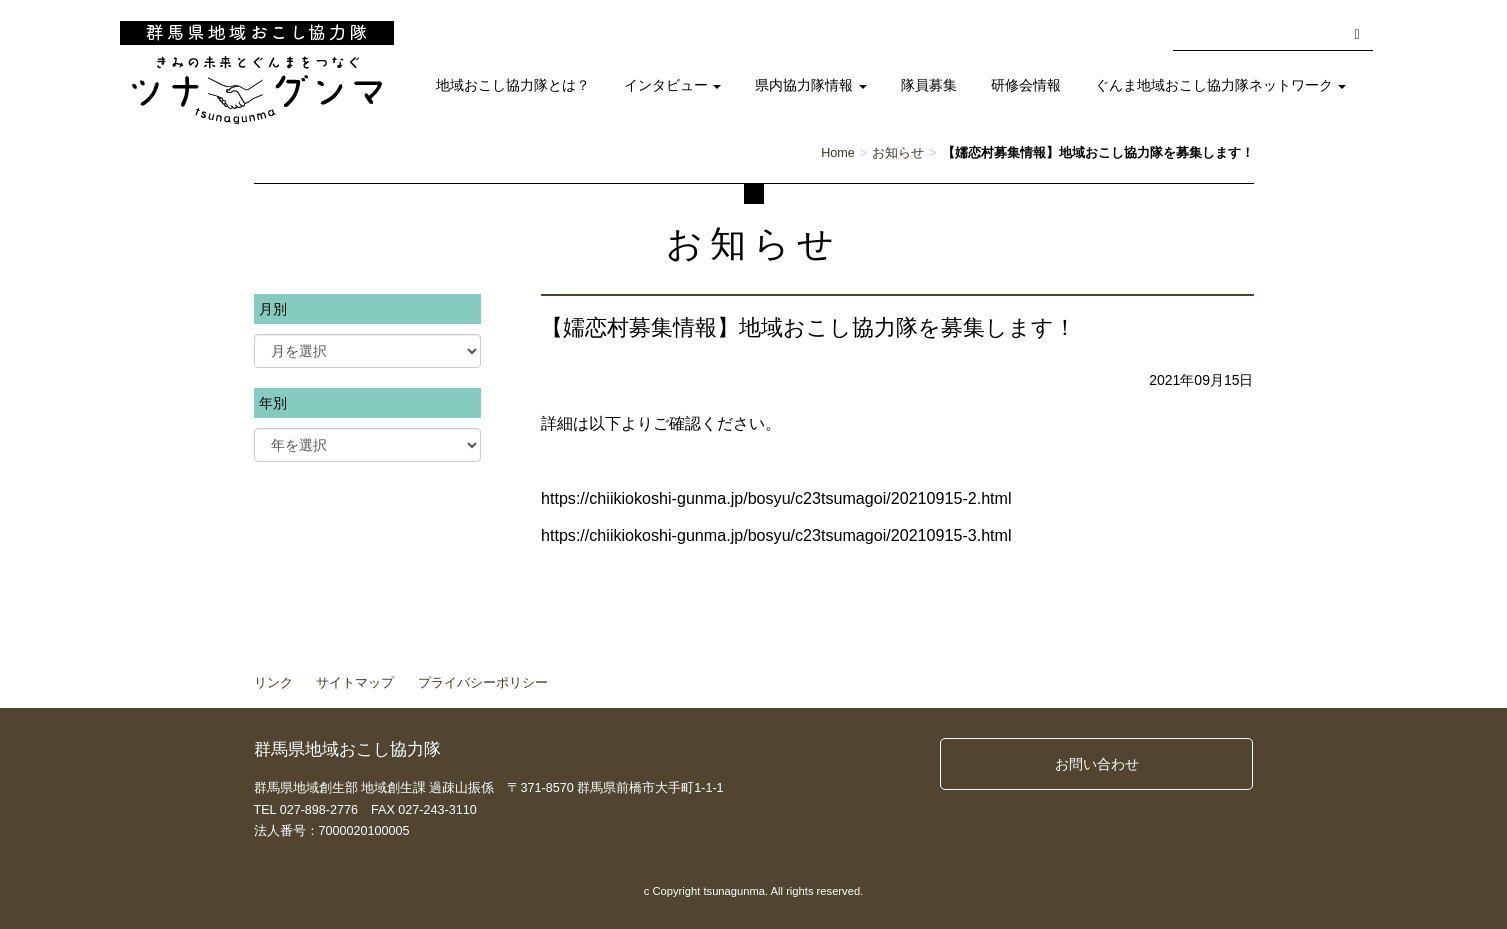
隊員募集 (929, 85)
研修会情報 (1026, 85)
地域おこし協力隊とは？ (513, 85)
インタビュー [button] (673, 85)
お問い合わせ (1097, 764)
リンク (273, 683)
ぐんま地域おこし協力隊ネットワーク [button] (1221, 85)
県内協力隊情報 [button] (811, 85)
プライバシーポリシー (483, 683)
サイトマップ (355, 683)
